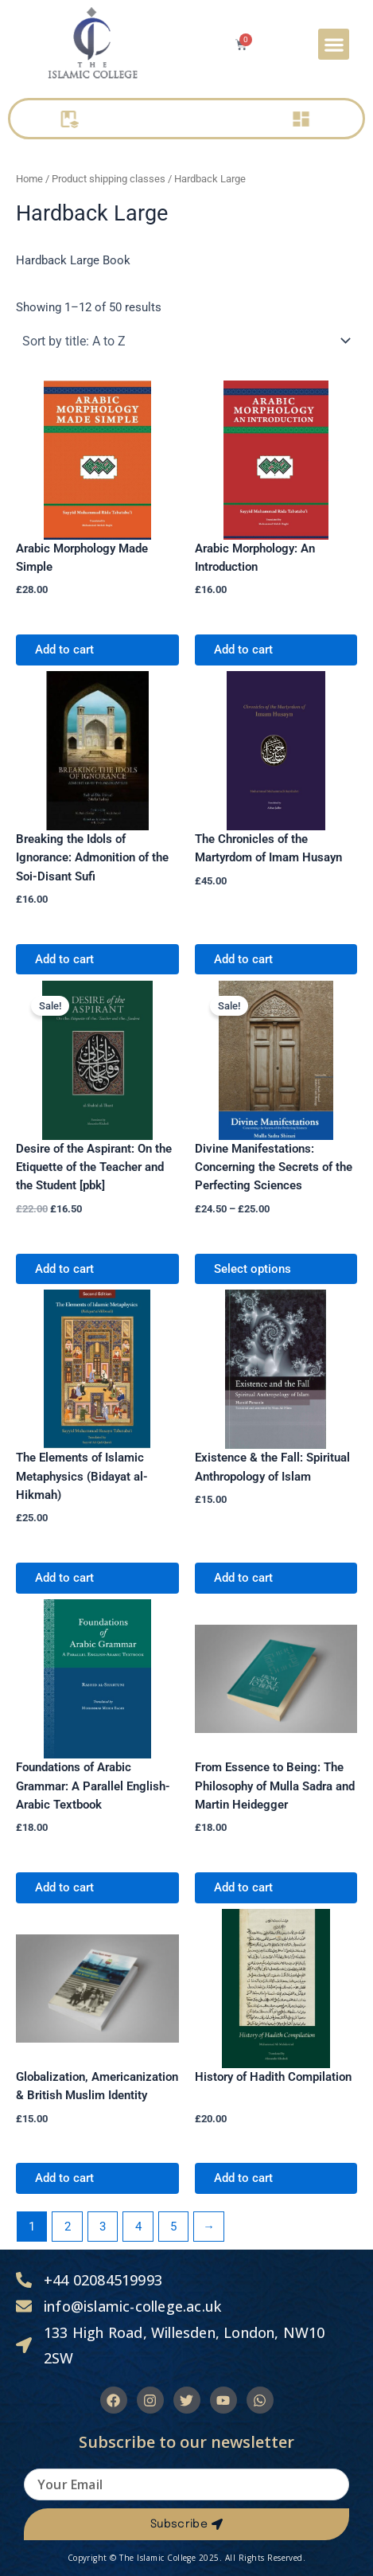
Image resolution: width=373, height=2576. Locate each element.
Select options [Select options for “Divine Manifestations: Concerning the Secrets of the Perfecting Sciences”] (252, 1269)
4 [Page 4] (138, 2226)
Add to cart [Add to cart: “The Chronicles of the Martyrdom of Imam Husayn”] (243, 959)
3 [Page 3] (102, 2226)
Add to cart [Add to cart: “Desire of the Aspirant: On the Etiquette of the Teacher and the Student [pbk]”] (64, 1269)
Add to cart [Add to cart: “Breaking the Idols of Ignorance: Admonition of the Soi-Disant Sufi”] (64, 959)
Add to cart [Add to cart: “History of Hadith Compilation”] (243, 2178)
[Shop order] (186, 341)
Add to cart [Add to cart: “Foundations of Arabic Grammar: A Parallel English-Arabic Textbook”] (64, 1887)
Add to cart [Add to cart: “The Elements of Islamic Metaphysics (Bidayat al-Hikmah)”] (64, 1578)
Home (29, 179)
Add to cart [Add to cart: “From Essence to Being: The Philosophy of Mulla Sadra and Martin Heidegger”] (243, 1887)
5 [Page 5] (173, 2226)
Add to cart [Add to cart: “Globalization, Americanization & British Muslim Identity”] (64, 2178)
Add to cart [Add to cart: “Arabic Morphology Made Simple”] (64, 649)
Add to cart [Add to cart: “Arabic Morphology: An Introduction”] (243, 649)
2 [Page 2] (67, 2226)
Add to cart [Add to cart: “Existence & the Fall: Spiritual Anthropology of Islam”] (243, 1578)
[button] (333, 44)
